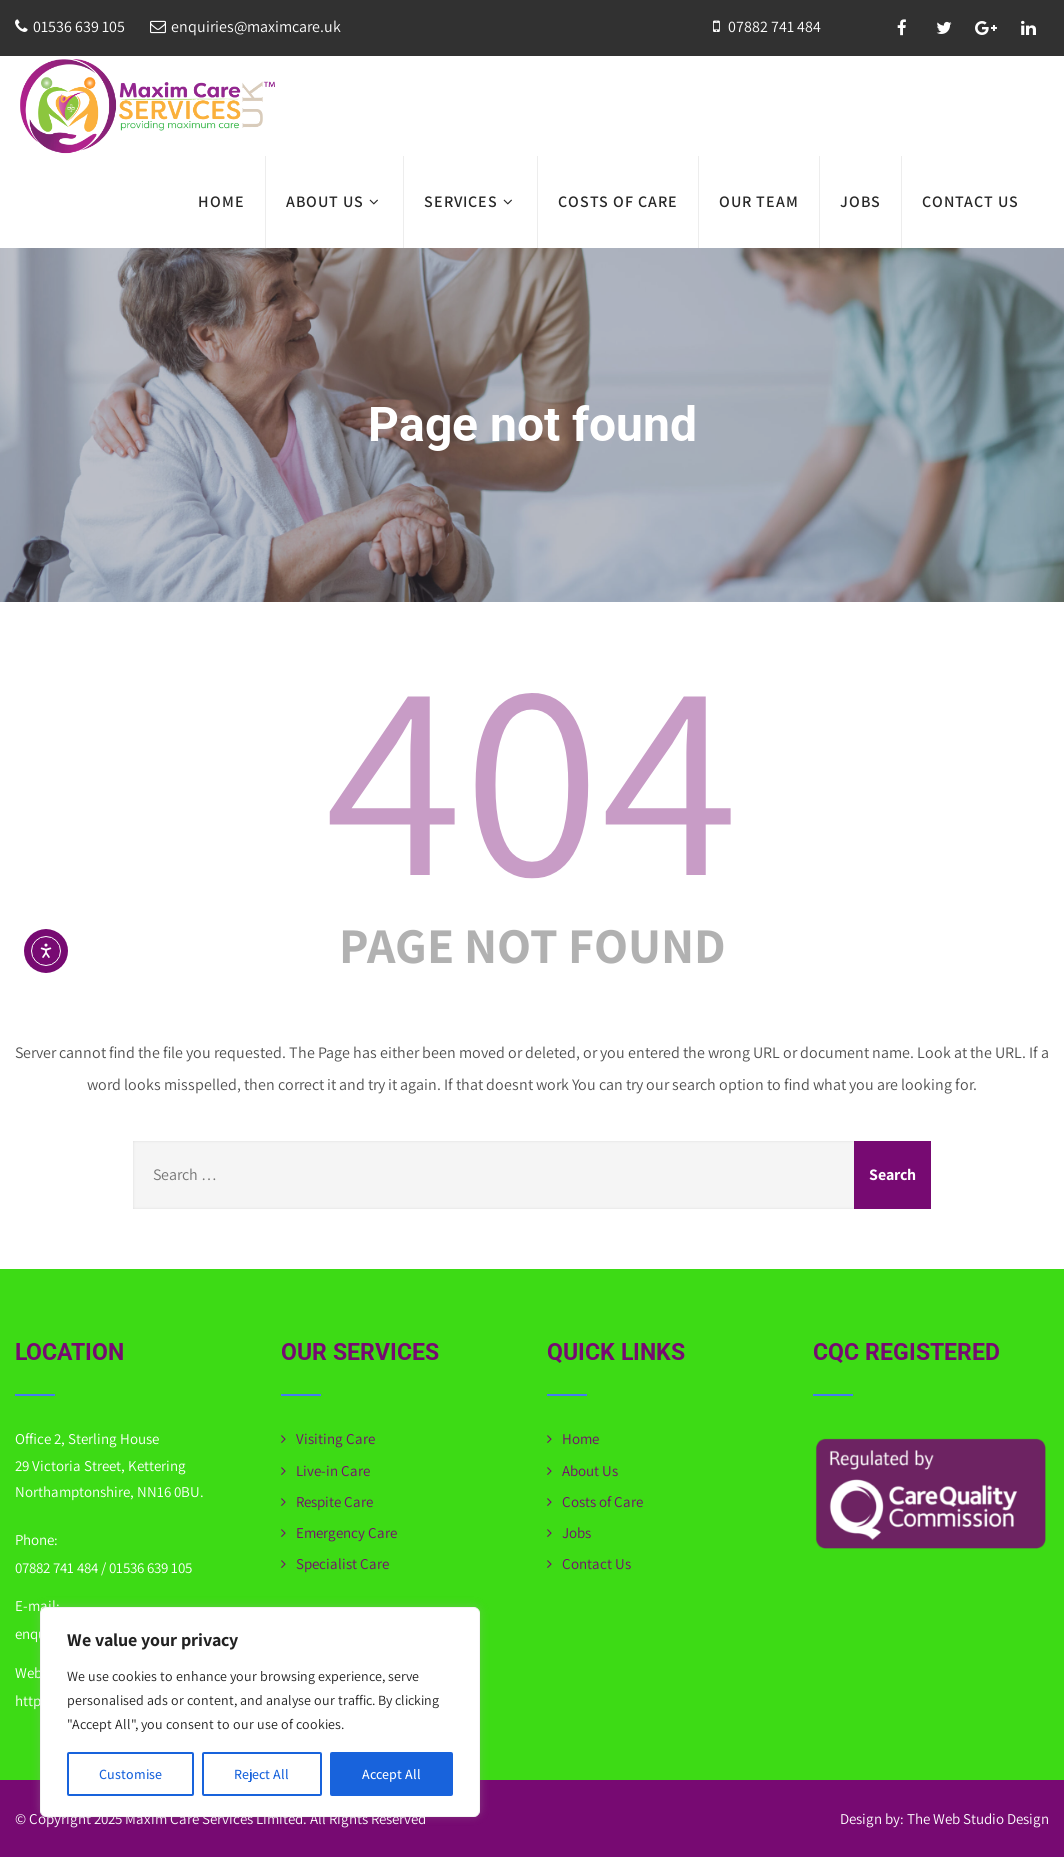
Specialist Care (342, 1563)
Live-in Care (333, 1470)
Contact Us (970, 201)
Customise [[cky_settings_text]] (130, 1774)
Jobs (860, 201)
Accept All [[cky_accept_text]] (391, 1774)
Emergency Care (346, 1532)
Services (470, 201)
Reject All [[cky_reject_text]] (261, 1774)
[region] (260, 1712)
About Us (334, 201)
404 (532, 772)
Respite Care (334, 1501)
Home (221, 201)
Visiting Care (335, 1438)
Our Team (759, 201)
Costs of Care (618, 201)
